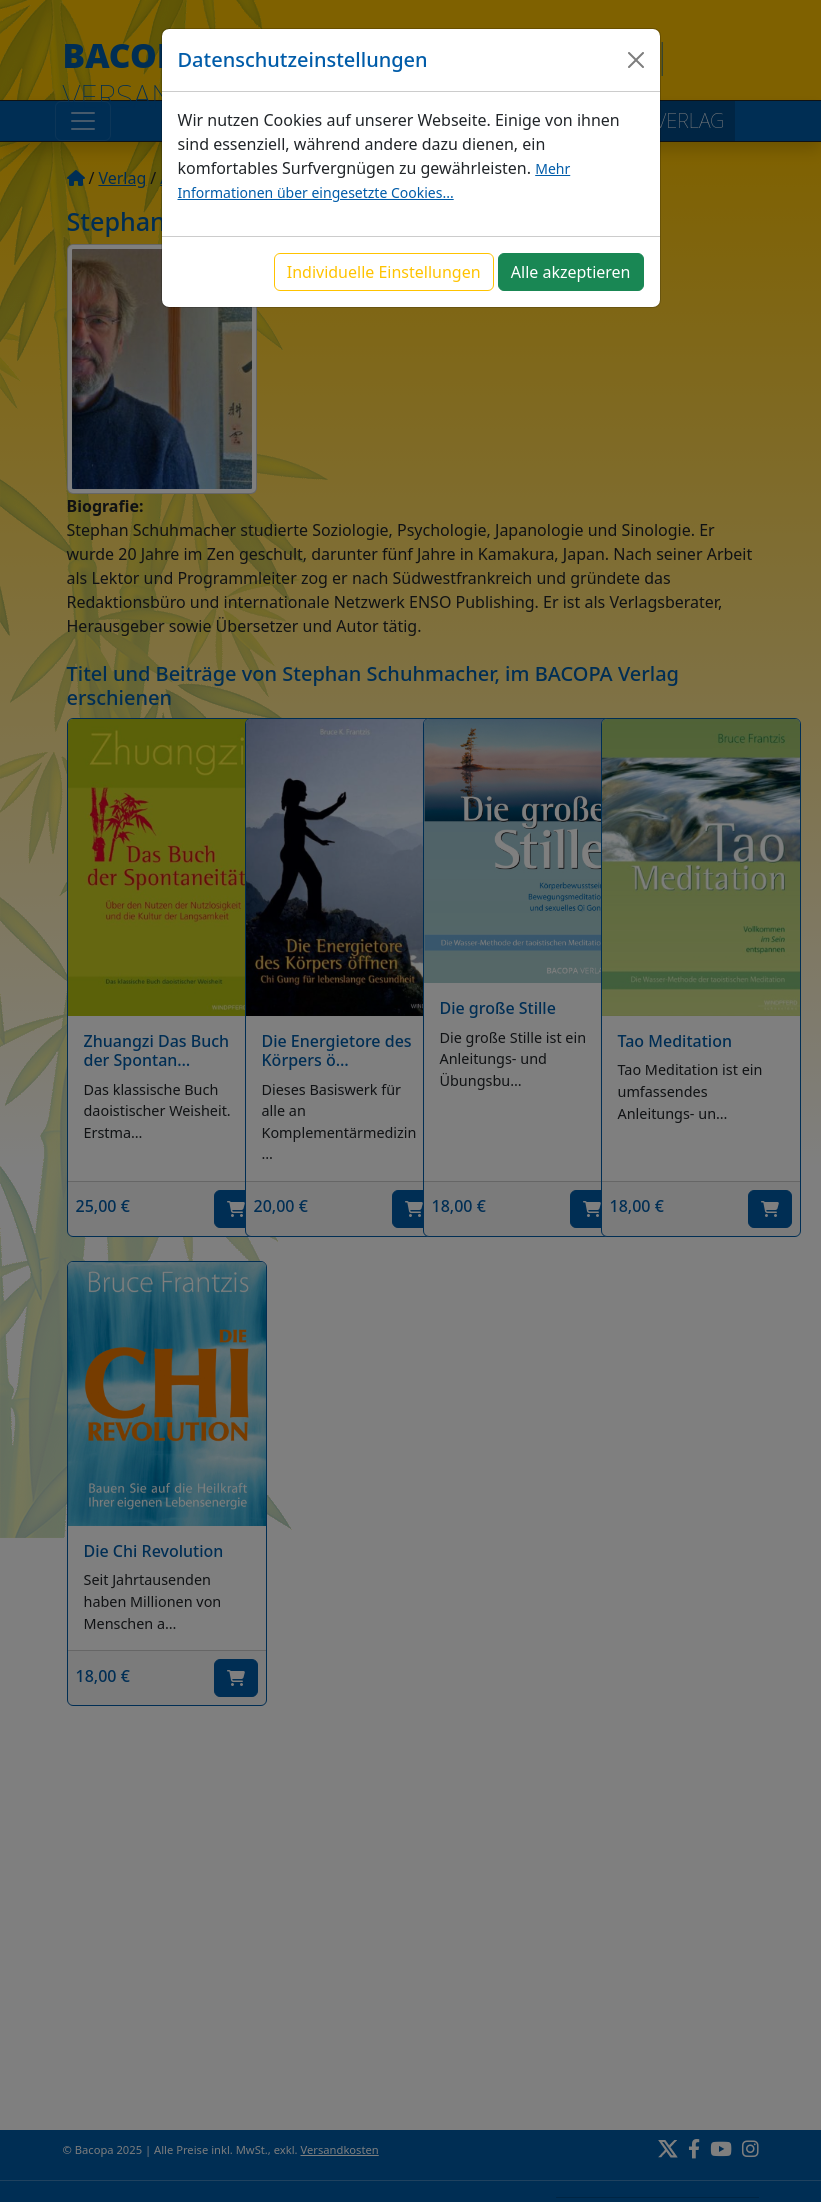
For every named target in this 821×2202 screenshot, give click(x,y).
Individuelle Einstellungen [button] (384, 272)
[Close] (636, 60)
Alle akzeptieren (571, 272)
